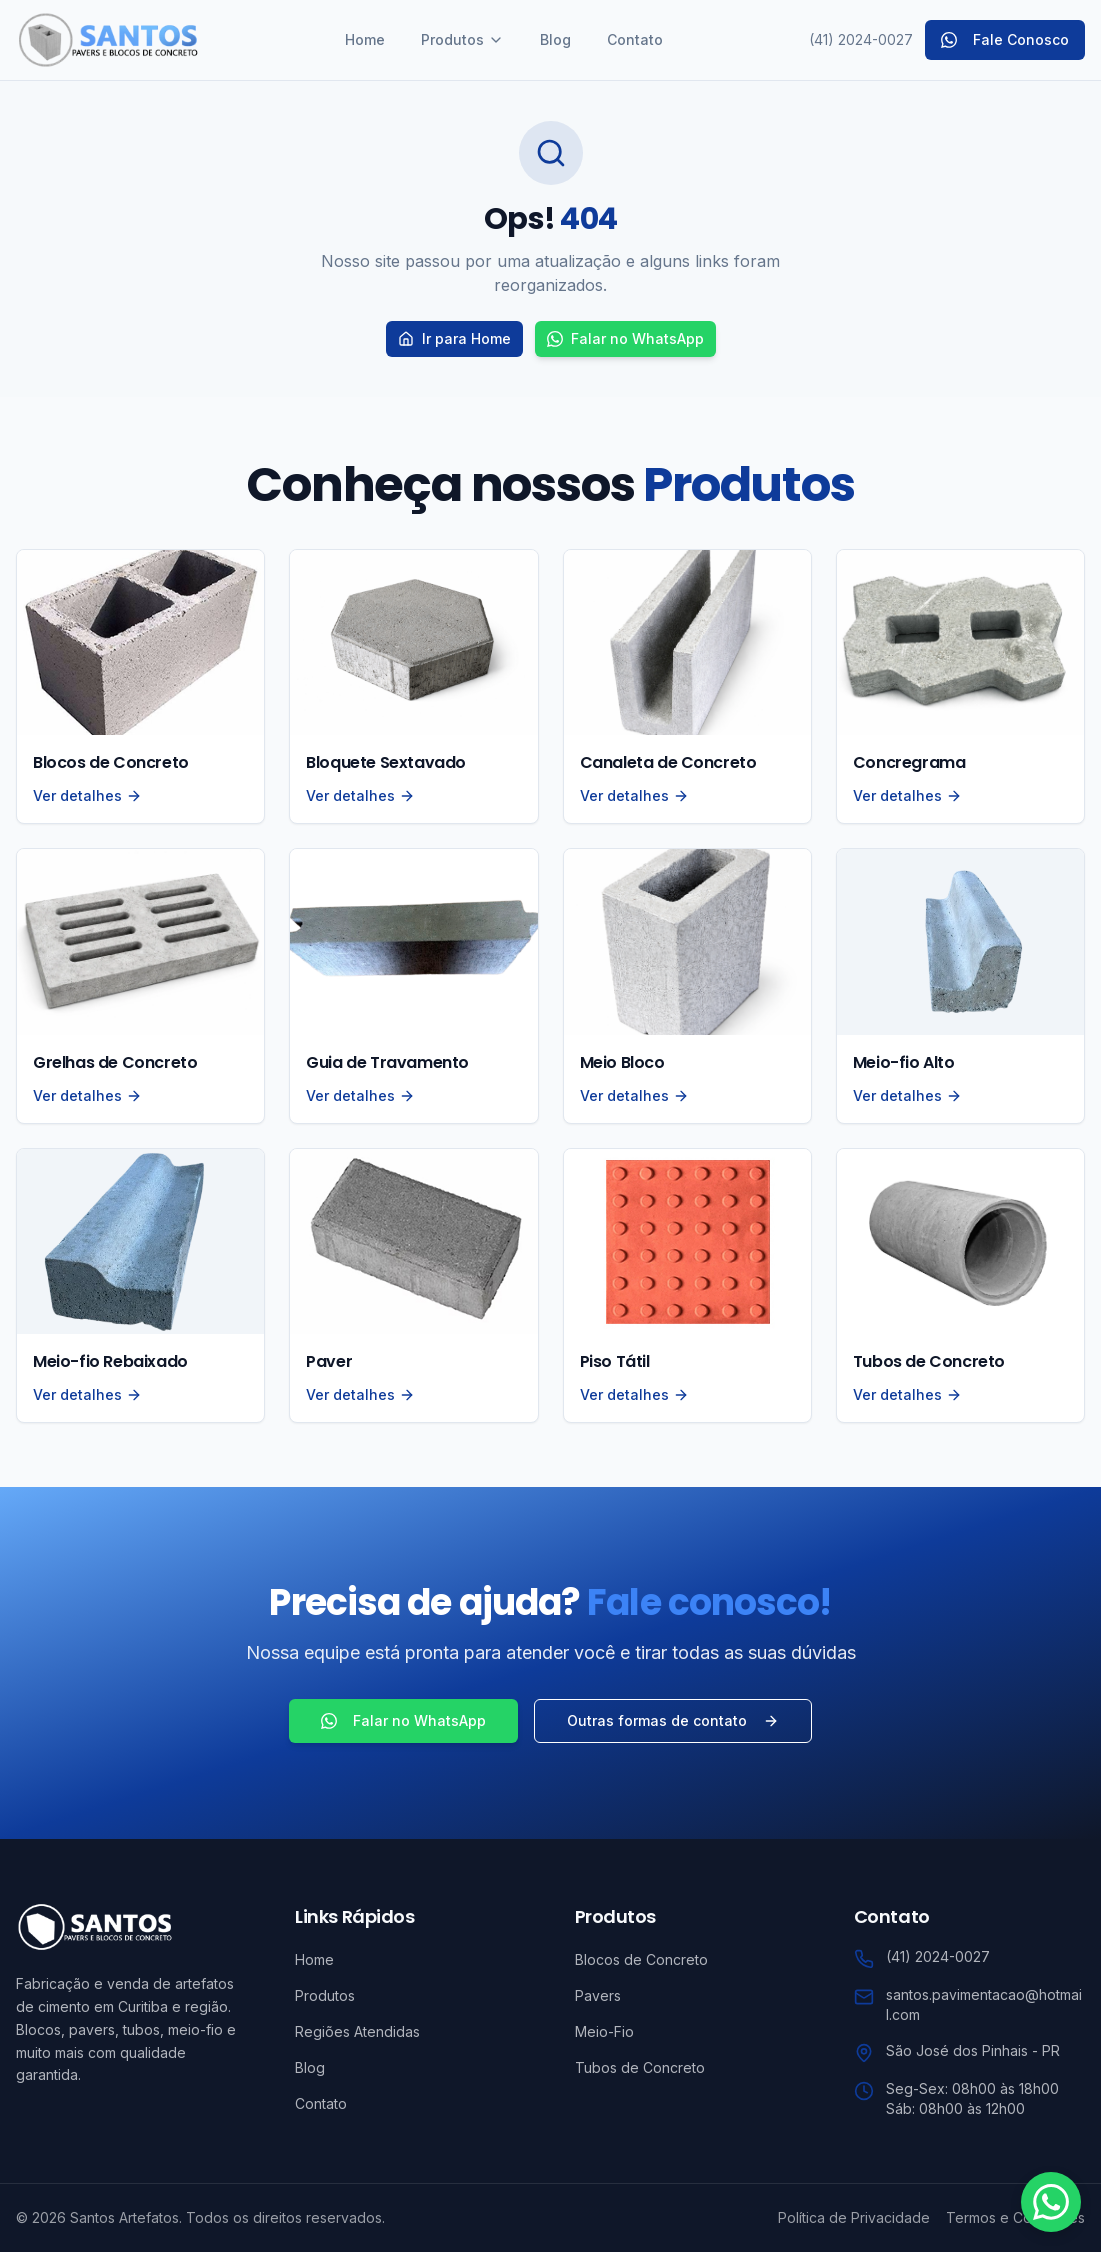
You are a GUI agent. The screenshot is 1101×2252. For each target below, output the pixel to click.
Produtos (462, 39)
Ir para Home (454, 338)
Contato (635, 39)
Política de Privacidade (854, 2217)
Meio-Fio (604, 2031)
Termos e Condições (1015, 2217)
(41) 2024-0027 (861, 39)
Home (365, 39)
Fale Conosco (1005, 39)
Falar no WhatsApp (625, 338)
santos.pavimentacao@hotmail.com (984, 2004)
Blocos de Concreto (641, 1959)
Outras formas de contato (673, 1720)
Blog (555, 39)
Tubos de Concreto (640, 2067)
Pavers (598, 1995)
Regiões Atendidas (357, 2031)
